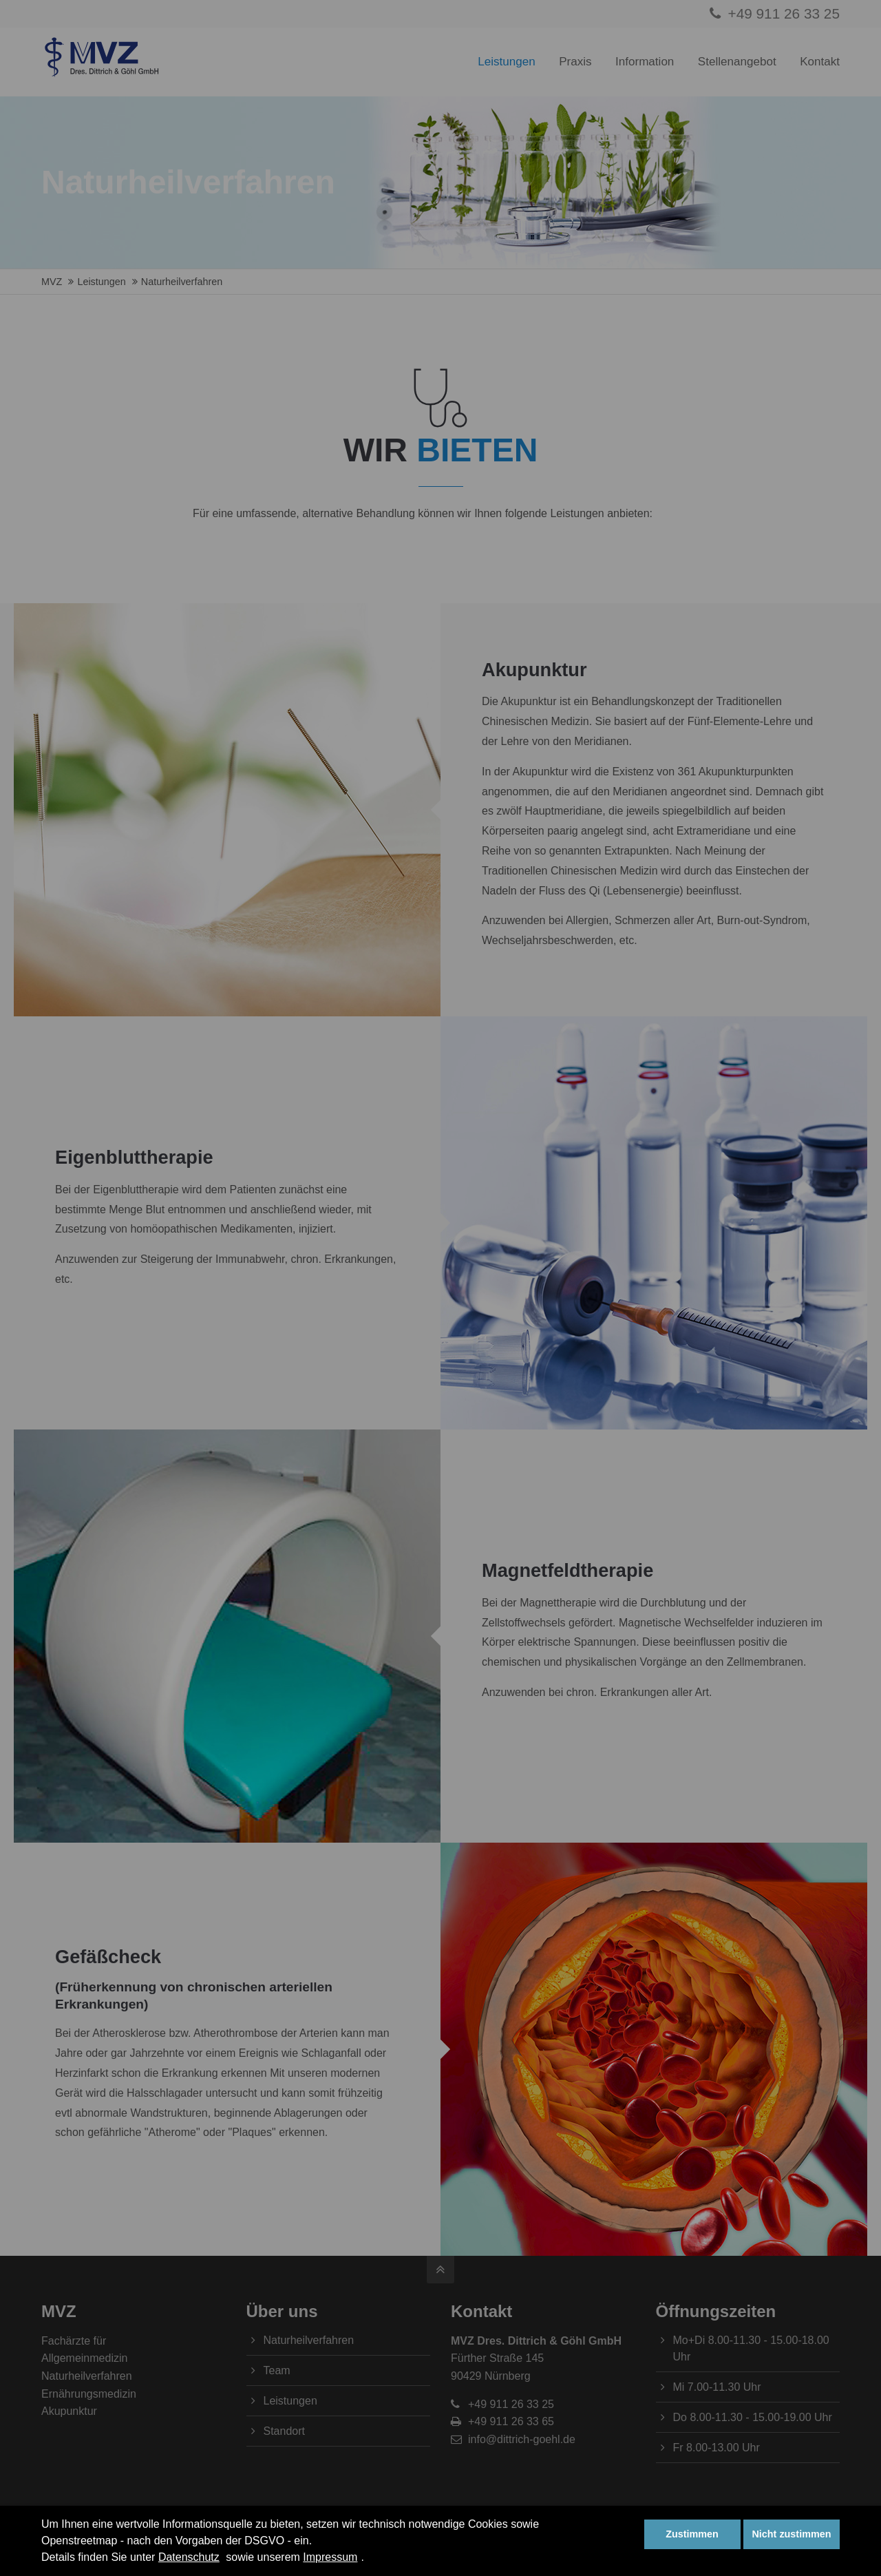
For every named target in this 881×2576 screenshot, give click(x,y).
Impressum (330, 2557)
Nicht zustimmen (791, 2534)
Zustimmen (692, 2534)
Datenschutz (189, 2557)
